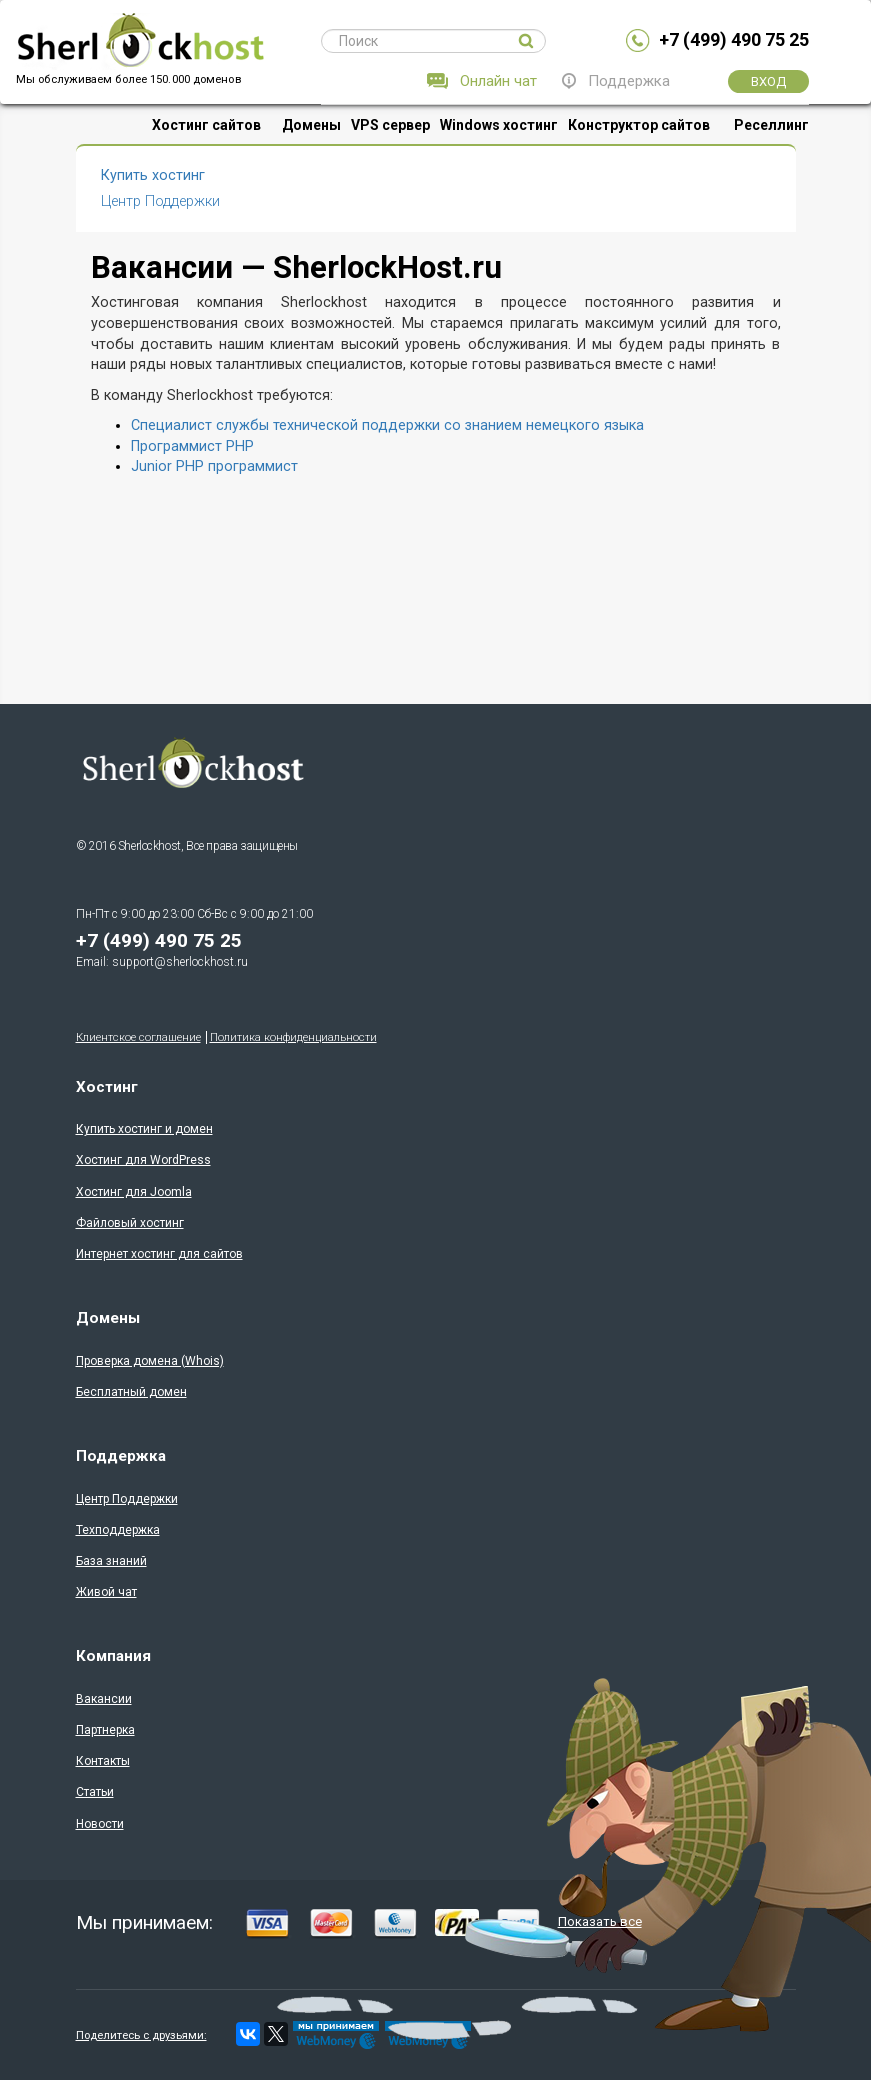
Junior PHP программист (214, 466)
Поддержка (629, 81)
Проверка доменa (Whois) (150, 1361)
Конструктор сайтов (639, 125)
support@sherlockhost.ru (180, 962)
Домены (311, 125)
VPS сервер (390, 125)
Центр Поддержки (160, 201)
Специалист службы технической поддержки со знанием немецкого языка (387, 425)
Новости (100, 1824)
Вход (768, 81)
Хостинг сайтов (206, 125)
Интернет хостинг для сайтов (159, 1254)
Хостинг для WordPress (143, 1160)
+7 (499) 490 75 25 (734, 39)
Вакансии (104, 1699)
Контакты (103, 1761)
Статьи (95, 1792)
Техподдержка (118, 1530)
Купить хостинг (153, 175)
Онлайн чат (498, 81)
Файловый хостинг (130, 1223)
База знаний (111, 1561)
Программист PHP (192, 446)
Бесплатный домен (131, 1392)
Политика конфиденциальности (293, 1037)
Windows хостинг (499, 125)
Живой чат (106, 1592)
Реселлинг (771, 125)
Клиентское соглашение (138, 1037)
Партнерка (105, 1730)
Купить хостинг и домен (144, 1129)
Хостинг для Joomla (134, 1192)
